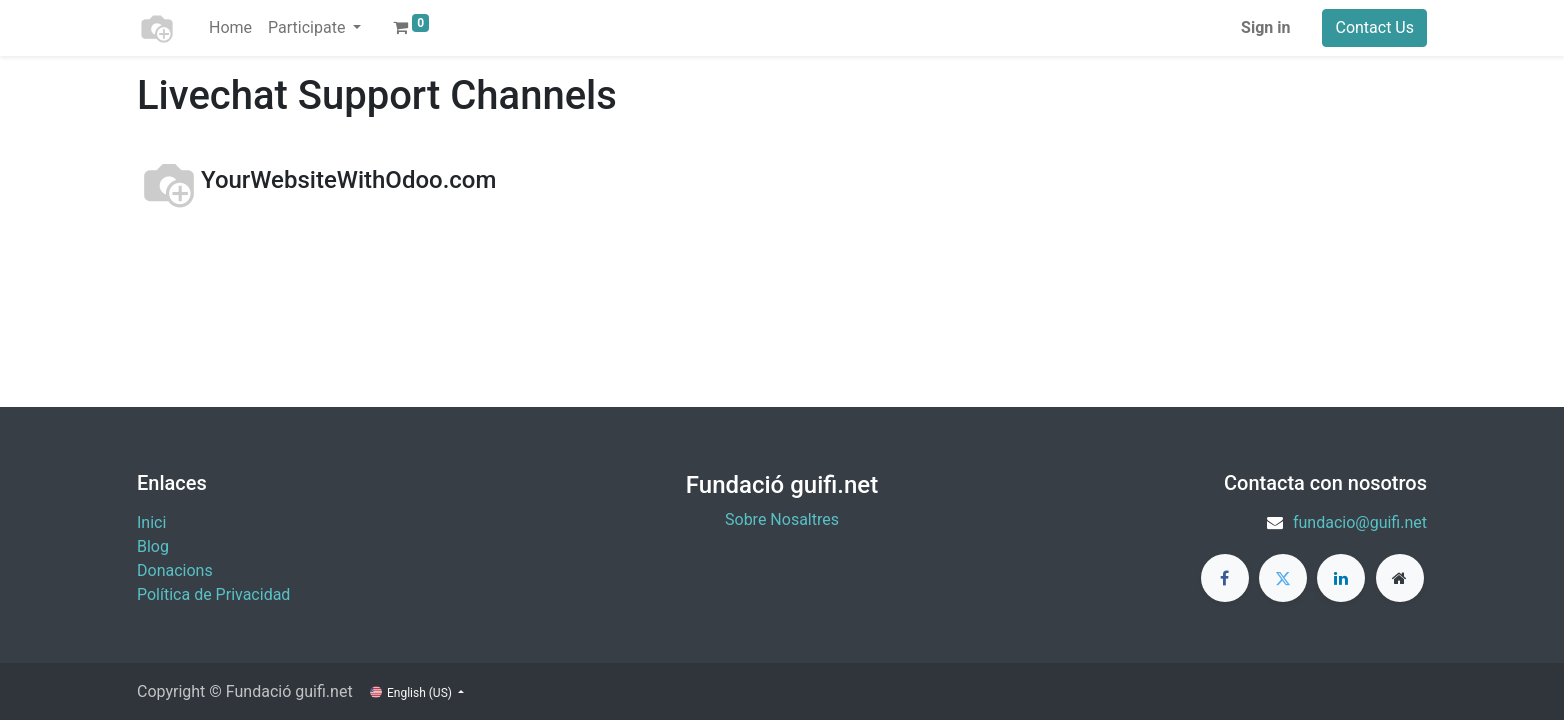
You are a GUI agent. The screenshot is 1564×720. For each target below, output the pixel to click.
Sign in (1265, 27)
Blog (153, 546)
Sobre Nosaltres (782, 519)
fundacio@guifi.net (1360, 522)
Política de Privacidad (213, 594)
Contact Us (1374, 27)
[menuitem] (230, 28)
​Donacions (175, 570)
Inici (151, 522)
